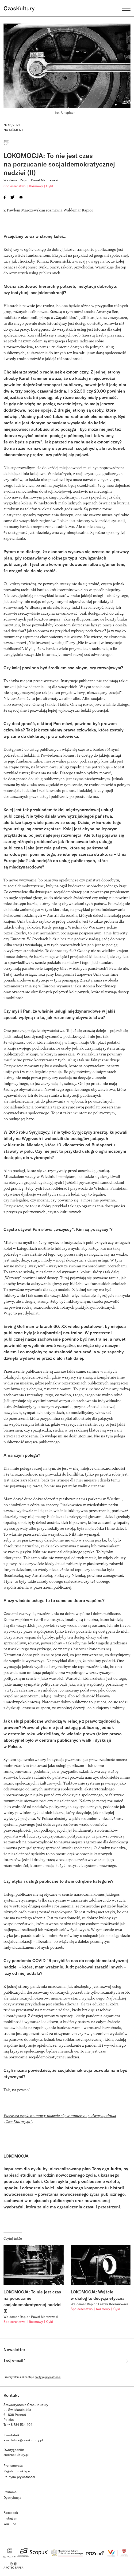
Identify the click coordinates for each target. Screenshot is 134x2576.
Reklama (10, 2492)
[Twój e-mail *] (48, 2361)
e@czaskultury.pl (16, 2455)
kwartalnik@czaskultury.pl (23, 2440)
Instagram (11, 2518)
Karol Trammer (33, 378)
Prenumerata (13, 2465)
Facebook (11, 2513)
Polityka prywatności (19, 2477)
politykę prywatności (47, 2376)
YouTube (10, 2524)
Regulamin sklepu (17, 2471)
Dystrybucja (12, 2497)
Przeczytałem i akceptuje (32, 2376)
